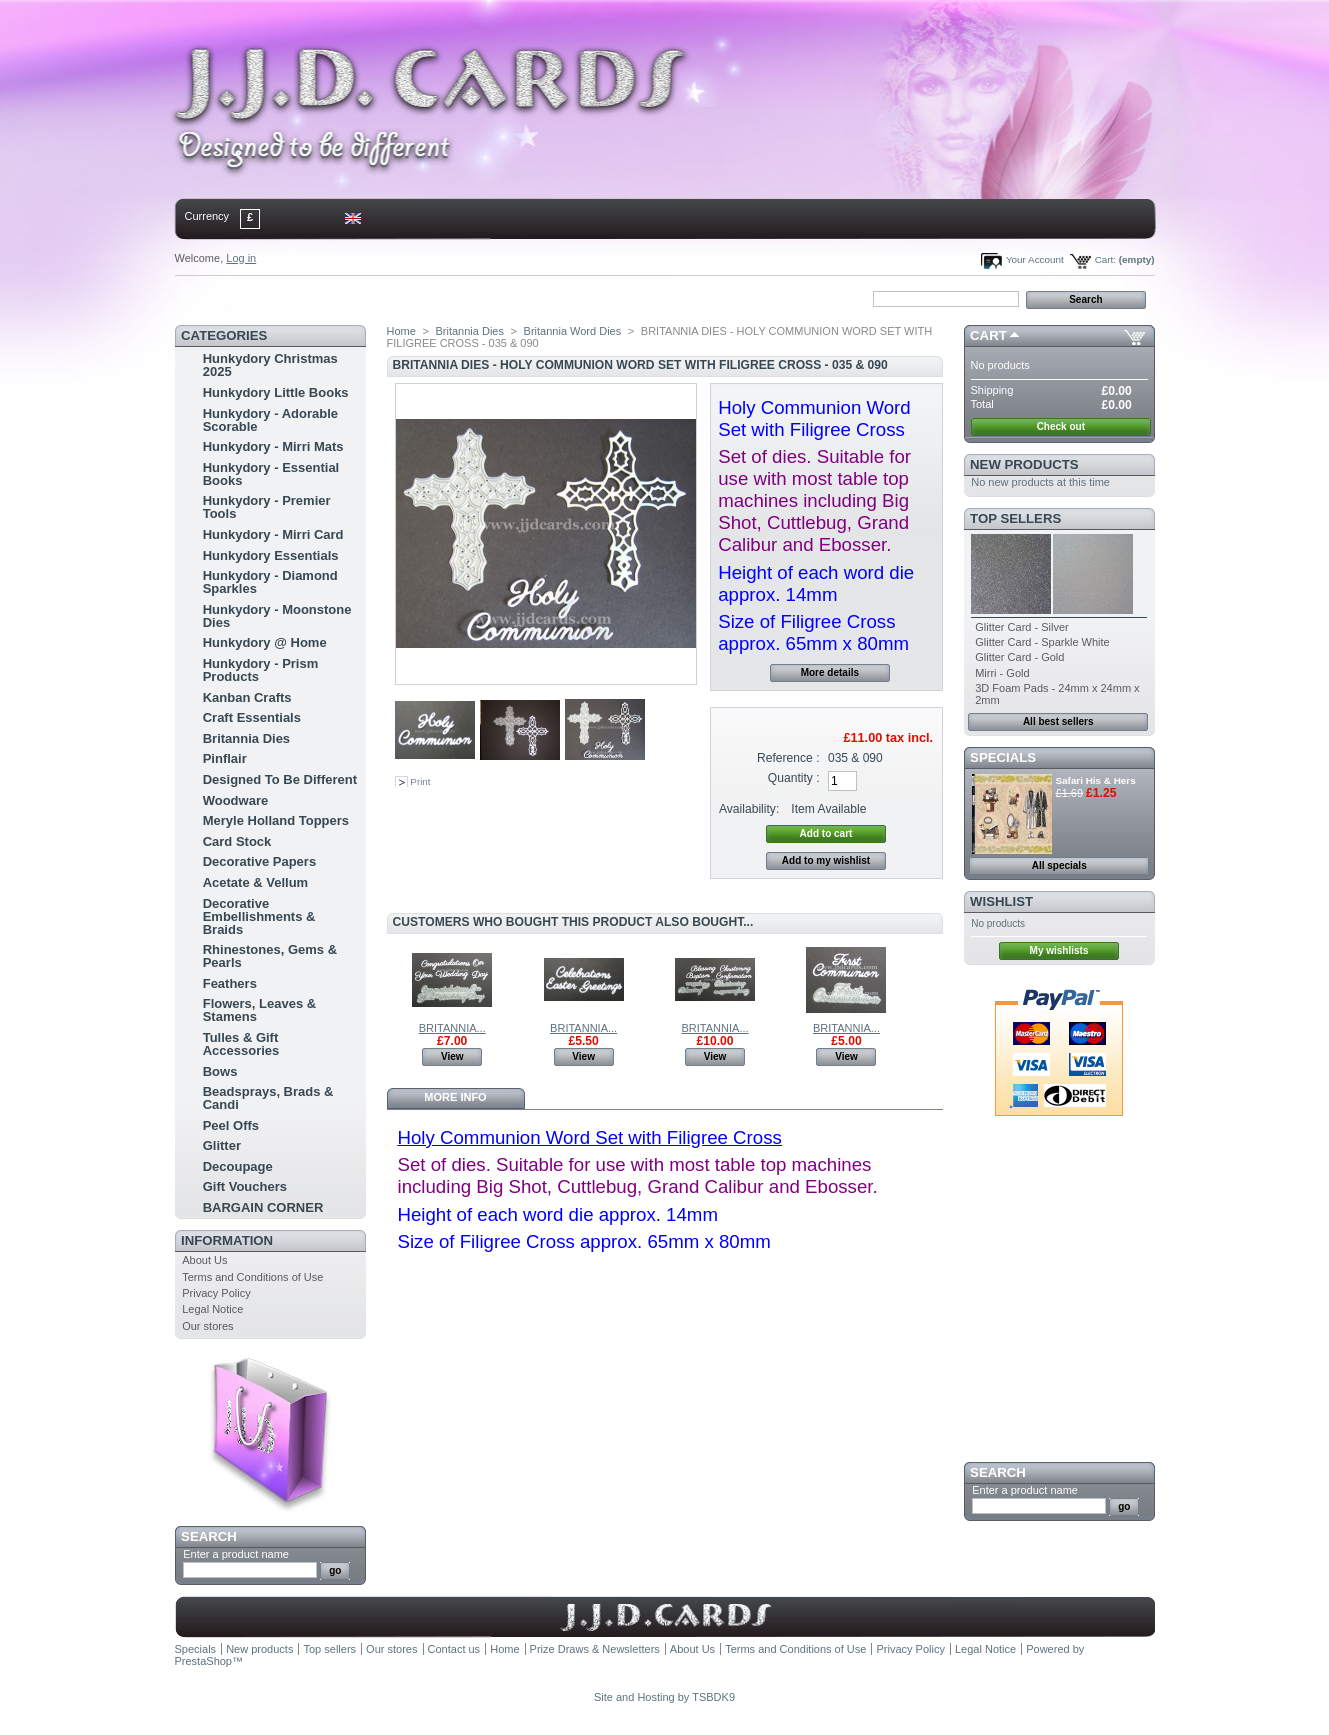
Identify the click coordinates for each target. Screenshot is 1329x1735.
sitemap (339, 298)
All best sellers (1058, 721)
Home (207, 298)
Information (227, 1240)
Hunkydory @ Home (265, 642)
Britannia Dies (246, 738)
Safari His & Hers (1096, 780)
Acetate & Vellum (256, 882)
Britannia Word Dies (573, 331)
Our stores (207, 1326)
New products (1024, 464)
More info (455, 1097)
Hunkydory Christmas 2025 (270, 365)
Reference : (788, 758)
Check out (1061, 426)
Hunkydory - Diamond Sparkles (270, 582)
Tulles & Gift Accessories (241, 1044)
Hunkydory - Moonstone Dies (277, 616)
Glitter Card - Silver (1022, 627)
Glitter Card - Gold (1019, 657)
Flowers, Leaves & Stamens (259, 1010)
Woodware (236, 800)
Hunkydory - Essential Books (271, 474)
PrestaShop (203, 1661)
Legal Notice (212, 1309)
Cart (988, 335)
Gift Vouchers (245, 1186)
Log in (241, 258)
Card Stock (237, 841)
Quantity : (794, 778)
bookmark (406, 298)
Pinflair (225, 758)
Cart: (1105, 259)
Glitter (222, 1145)
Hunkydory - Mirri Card (273, 534)
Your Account (1035, 259)
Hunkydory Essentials (271, 555)
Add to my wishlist (826, 860)
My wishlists (1059, 950)
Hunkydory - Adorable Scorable (270, 420)
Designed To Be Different (280, 779)
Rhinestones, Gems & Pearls (270, 956)
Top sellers (1015, 518)
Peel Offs (231, 1125)
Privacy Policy (216, 1293)
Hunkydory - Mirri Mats (273, 446)
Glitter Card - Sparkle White (1042, 642)
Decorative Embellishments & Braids (259, 916)
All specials (1059, 865)
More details (830, 672)
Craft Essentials (252, 717)
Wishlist (1001, 901)
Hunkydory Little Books (276, 392)
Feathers (230, 983)
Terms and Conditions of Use (252, 1277)
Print (420, 781)
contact (274, 298)
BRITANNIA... (452, 1028)
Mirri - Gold (1002, 673)
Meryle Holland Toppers (276, 820)
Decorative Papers (259, 861)
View (452, 1056)
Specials (1003, 757)
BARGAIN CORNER (263, 1207)
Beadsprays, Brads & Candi (268, 1098)
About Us (204, 1260)
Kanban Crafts (247, 697)
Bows (220, 1071)
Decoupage (238, 1166)
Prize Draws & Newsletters (595, 1649)
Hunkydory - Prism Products (261, 670)
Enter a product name (236, 1554)
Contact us (454, 1649)
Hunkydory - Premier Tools (267, 507)
